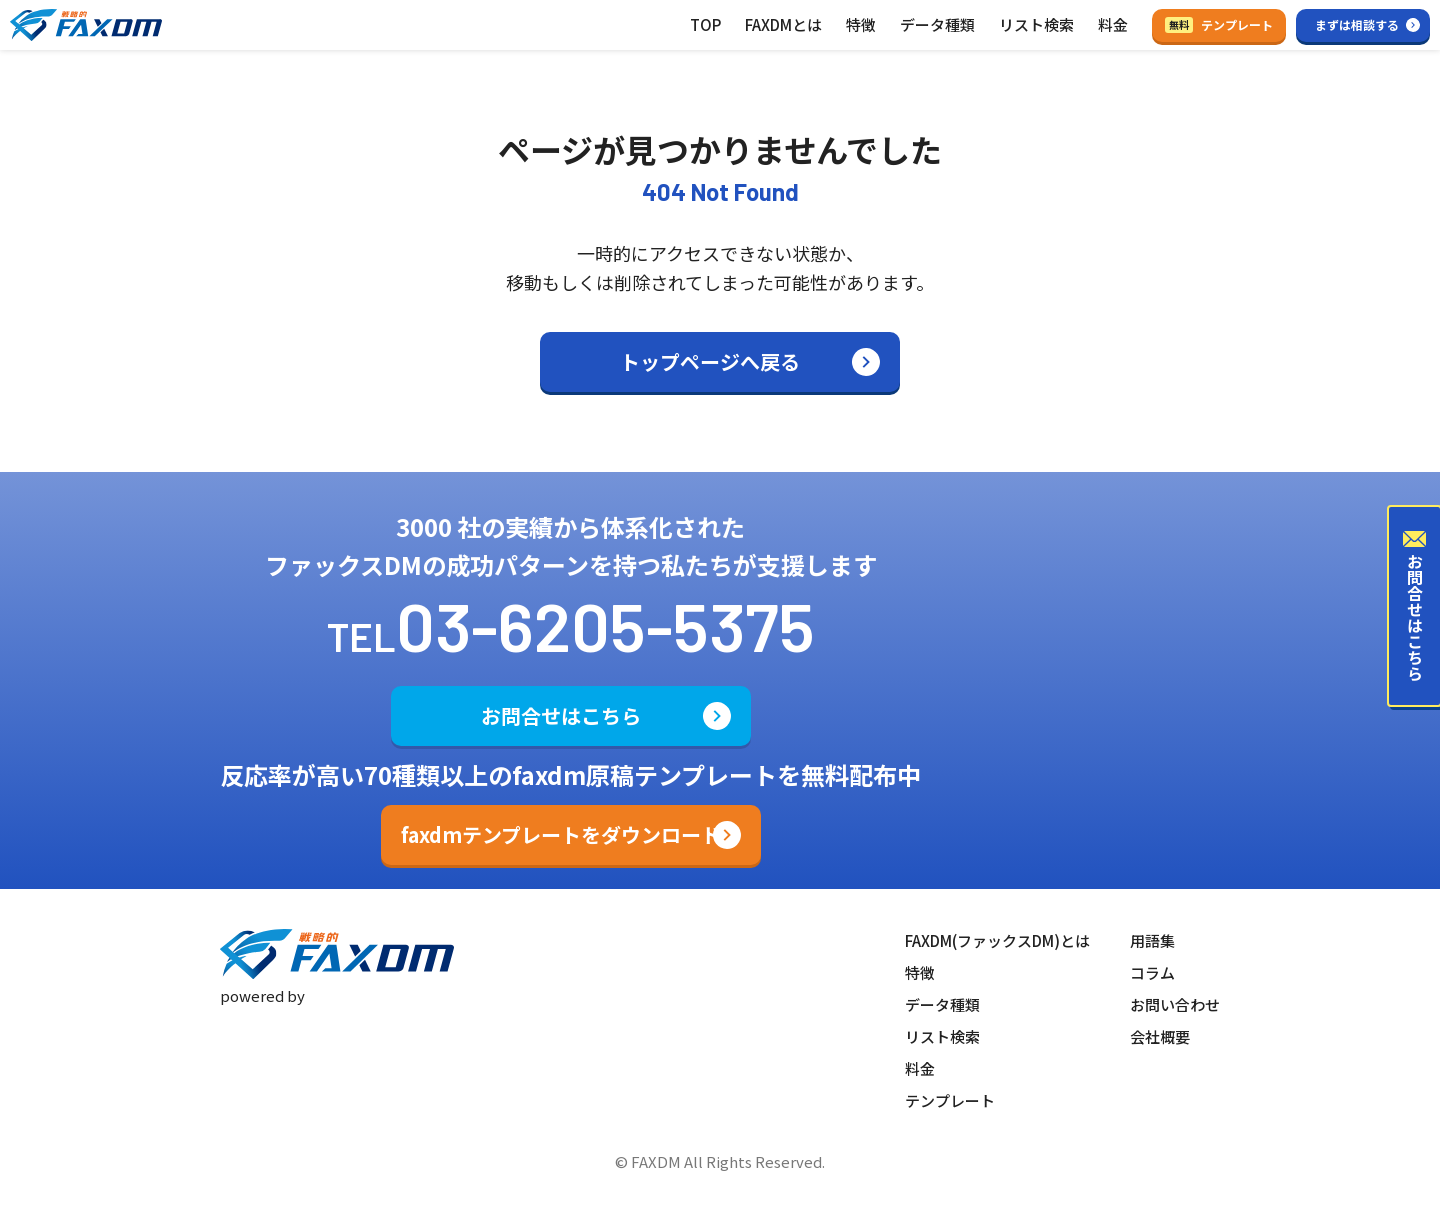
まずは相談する (1357, 24)
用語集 (1152, 940)
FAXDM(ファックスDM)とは (997, 940)
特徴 (861, 24)
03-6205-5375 (605, 625)
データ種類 (937, 24)
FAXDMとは (783, 24)
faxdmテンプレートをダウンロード (561, 834)
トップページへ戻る (710, 361)
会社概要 (1160, 1036)
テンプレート (1219, 24)
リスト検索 (1036, 24)
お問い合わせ (1175, 1004)
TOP (705, 24)
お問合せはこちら (561, 715)
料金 (1113, 24)
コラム (1152, 972)
